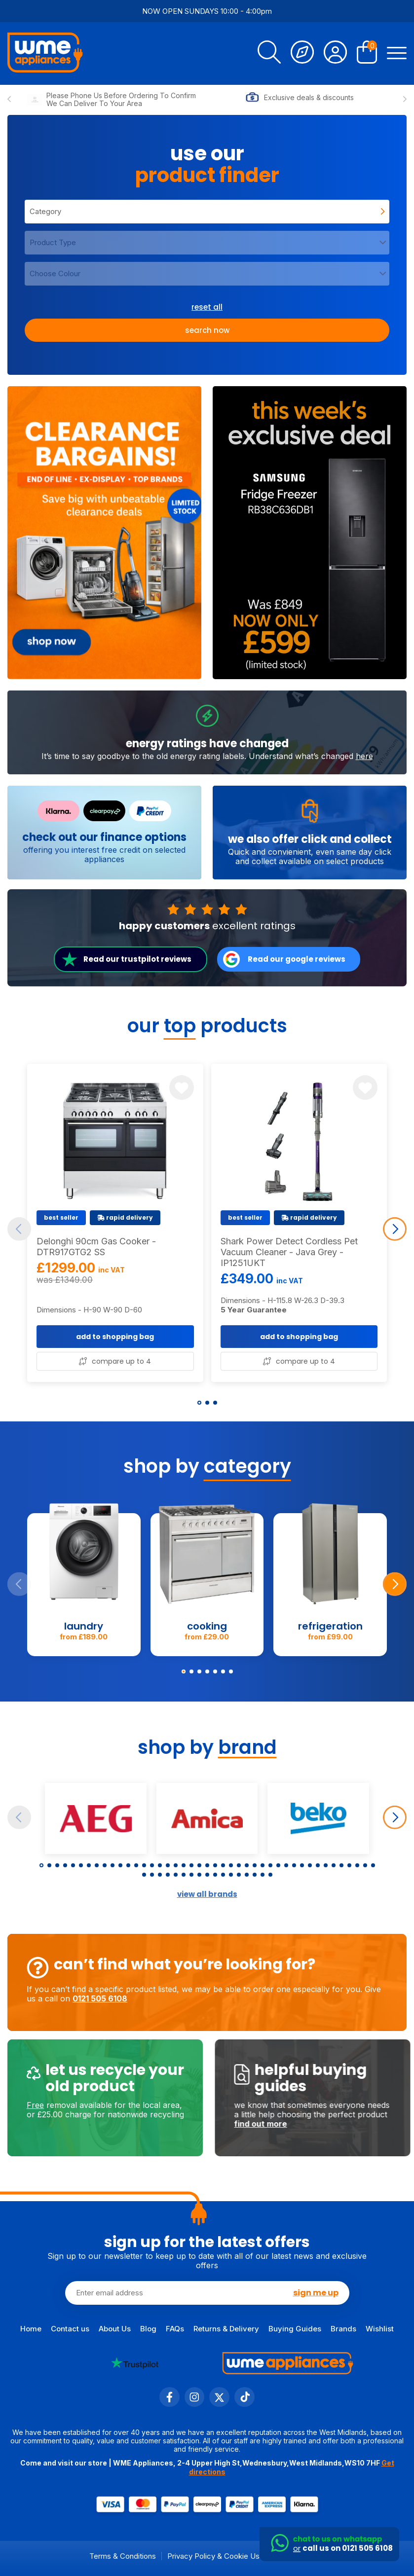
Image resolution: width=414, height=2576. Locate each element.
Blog (148, 2328)
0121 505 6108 (61, 1998)
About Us (115, 2328)
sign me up (316, 2292)
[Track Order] (302, 53)
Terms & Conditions (122, 2556)
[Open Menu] (397, 54)
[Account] (335, 53)
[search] (269, 53)
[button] (199, 1403)
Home (30, 2328)
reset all (207, 307)
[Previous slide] (9, 99)
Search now (207, 330)
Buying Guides (294, 2328)
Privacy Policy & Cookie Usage (219, 2556)
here (364, 794)
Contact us (70, 2328)
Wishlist (380, 2328)
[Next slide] (405, 99)
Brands (343, 2328)
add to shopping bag (115, 1375)
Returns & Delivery (226, 2328)
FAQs (175, 2328)
